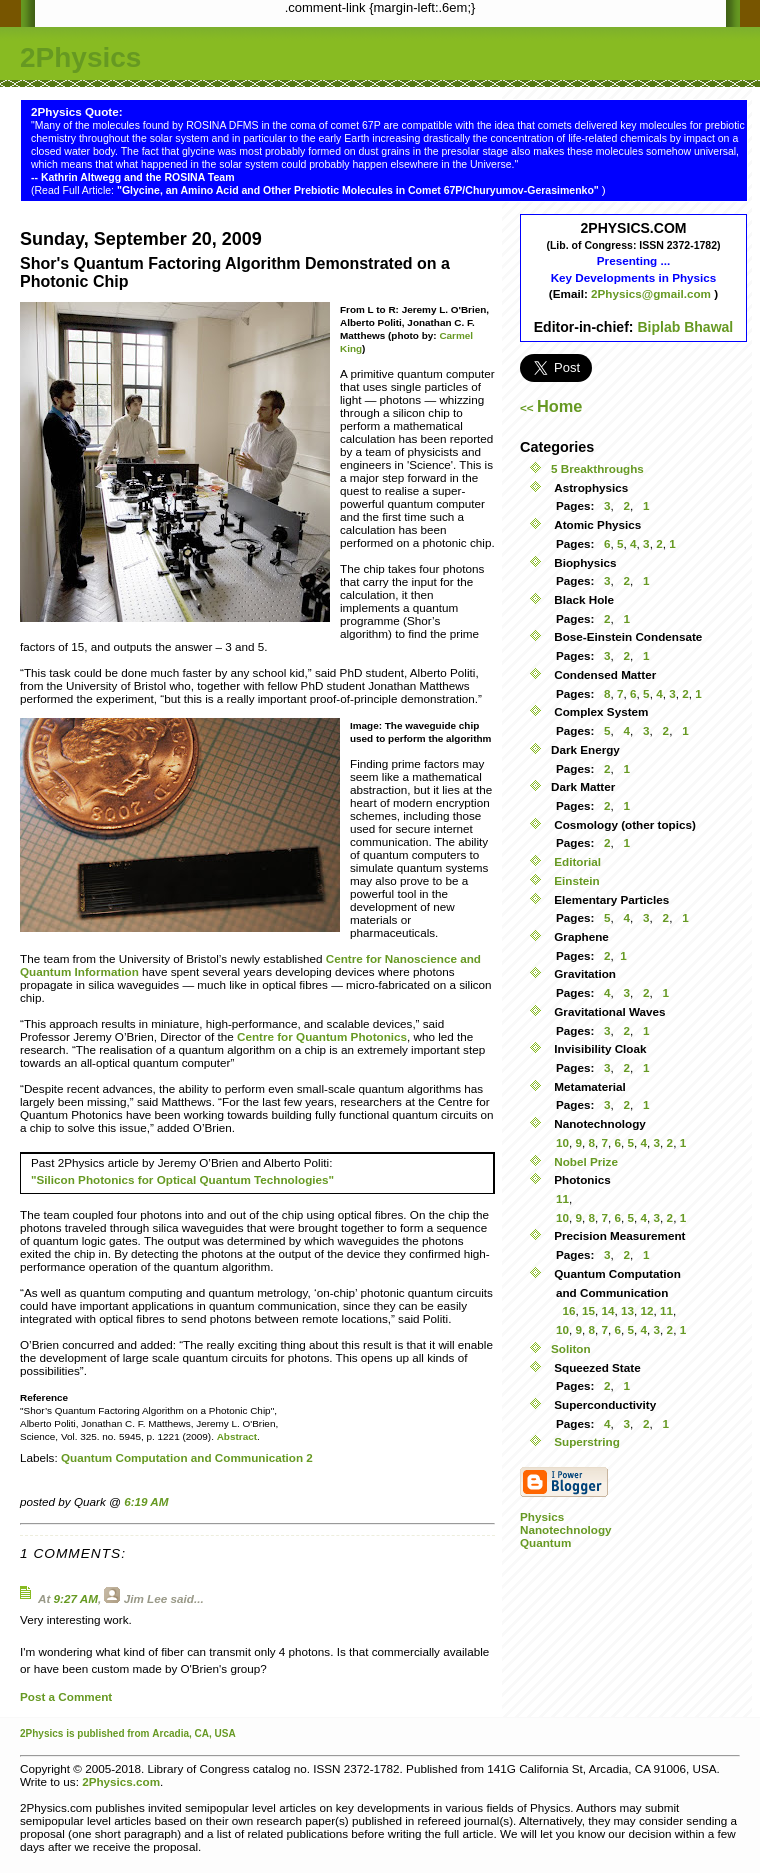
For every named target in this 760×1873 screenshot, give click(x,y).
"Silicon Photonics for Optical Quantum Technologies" (182, 1179)
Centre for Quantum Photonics (322, 1036)
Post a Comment (66, 1696)
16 (568, 1310)
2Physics (80, 57)
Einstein (575, 880)
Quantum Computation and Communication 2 (187, 1457)
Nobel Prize (584, 1161)
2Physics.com (121, 1781)
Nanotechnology (566, 1529)
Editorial (576, 861)
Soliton (571, 1348)
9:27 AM (76, 1598)
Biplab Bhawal (685, 327)
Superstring (585, 1441)
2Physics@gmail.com (652, 293)
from (138, 1733)
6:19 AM (146, 1501)
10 (562, 1142)
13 (627, 1310)
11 (562, 1198)
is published (95, 1733)
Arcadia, (171, 1733)
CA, (205, 1733)
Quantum (545, 1542)
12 (647, 1310)
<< (551, 407)
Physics (542, 1516)
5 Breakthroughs (597, 468)
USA (225, 1733)
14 (608, 1310)
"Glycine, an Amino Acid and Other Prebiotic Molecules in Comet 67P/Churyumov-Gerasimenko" (359, 190)
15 (588, 1310)
